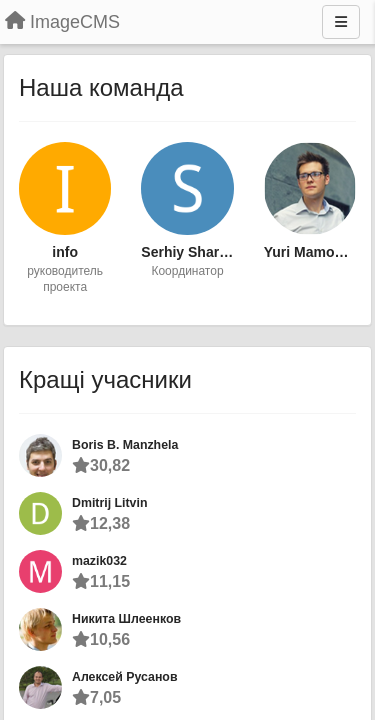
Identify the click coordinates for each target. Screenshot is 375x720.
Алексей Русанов (124, 677)
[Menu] (341, 22)
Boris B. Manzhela (125, 445)
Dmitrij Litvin (109, 503)
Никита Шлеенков (126, 619)
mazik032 (99, 561)
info (65, 252)
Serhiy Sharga (187, 252)
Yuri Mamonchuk (310, 252)
